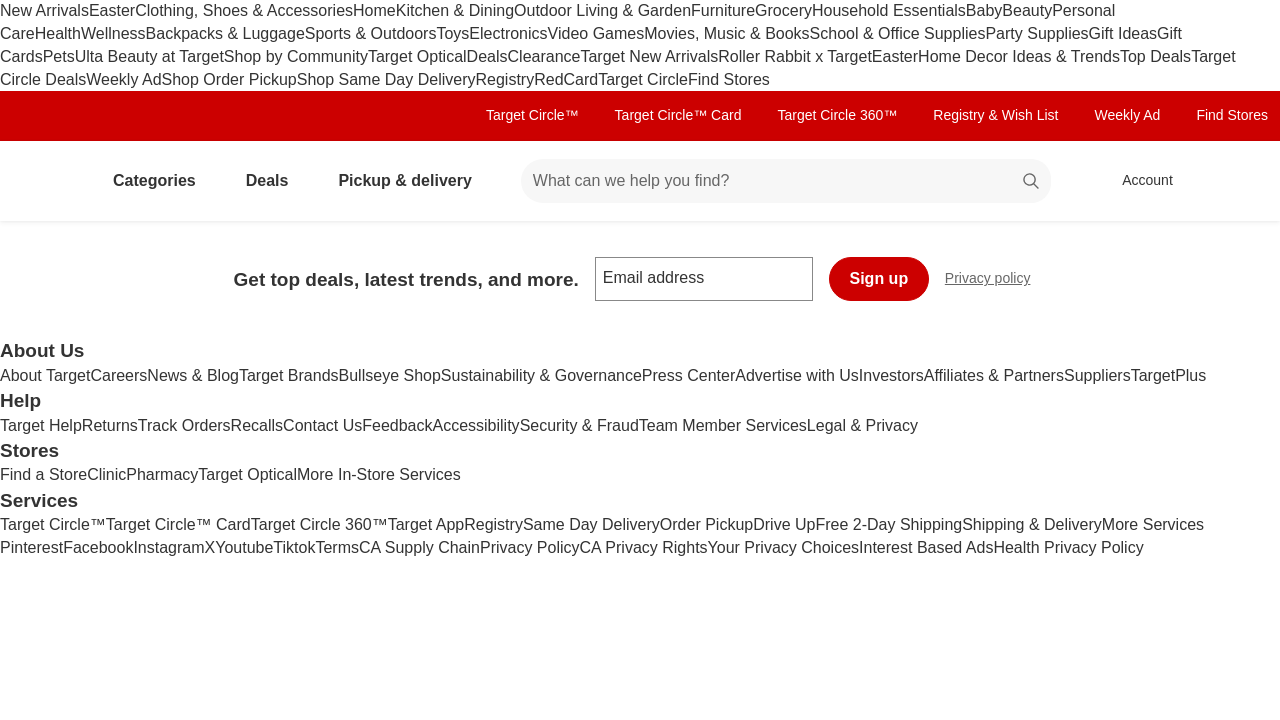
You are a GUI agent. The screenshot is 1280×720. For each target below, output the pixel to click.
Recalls (257, 425)
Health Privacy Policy (1068, 547)
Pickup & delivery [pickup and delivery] (412, 180)
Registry (504, 79)
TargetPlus (1169, 375)
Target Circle (643, 79)
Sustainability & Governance (541, 375)
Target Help (41, 425)
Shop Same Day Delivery (386, 79)
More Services (1153, 524)
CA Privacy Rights (644, 547)
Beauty (1027, 10)
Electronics (508, 33)
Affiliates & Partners (994, 375)
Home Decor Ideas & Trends (1019, 56)
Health (58, 33)
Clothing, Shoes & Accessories (244, 10)
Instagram (168, 547)
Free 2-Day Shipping (888, 524)
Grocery (783, 10)
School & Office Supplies (898, 33)
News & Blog (193, 375)
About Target (45, 375)
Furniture (723, 10)
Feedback (397, 425)
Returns (110, 425)
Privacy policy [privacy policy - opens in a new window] (996, 280)
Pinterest (31, 547)
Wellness (113, 33)
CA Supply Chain (419, 547)
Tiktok (294, 547)
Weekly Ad (123, 79)
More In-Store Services (379, 474)
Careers (118, 375)
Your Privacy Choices (783, 547)
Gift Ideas (1123, 33)
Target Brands (289, 375)
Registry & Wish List (995, 115)
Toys (452, 33)
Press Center (688, 375)
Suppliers (1097, 375)
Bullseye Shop (390, 375)
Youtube (244, 547)
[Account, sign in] (1137, 181)
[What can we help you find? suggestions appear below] (786, 181)
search (1032, 182)
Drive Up (784, 524)
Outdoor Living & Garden (602, 10)
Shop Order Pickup (229, 79)
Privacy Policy (530, 547)
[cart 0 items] (1238, 181)
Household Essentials (889, 10)
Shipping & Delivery (1032, 524)
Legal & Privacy (862, 425)
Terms (337, 547)
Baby (984, 10)
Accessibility (475, 425)
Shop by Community (296, 56)
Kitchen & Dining (455, 10)
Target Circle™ (532, 115)
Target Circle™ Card (678, 115)
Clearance (544, 56)
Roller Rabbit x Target (795, 56)
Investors (891, 375)
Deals (487, 56)
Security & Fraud (579, 425)
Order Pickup (706, 524)
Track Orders (184, 425)
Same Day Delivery (591, 524)
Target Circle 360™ (837, 115)
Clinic (106, 474)
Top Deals (1155, 56)
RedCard (566, 79)
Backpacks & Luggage (225, 33)
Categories (162, 180)
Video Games (596, 33)
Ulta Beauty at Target (149, 56)
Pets (59, 56)
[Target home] (44, 181)
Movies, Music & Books (726, 33)
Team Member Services (723, 425)
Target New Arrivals (649, 56)
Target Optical (417, 56)
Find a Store (43, 474)
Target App (426, 524)
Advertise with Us (797, 375)
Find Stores (729, 79)
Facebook (98, 547)
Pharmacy (162, 474)
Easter (112, 10)
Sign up (879, 278)
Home (374, 10)
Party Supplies (1036, 33)
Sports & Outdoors (371, 33)
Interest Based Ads (926, 547)
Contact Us (322, 425)
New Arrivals (44, 10)
